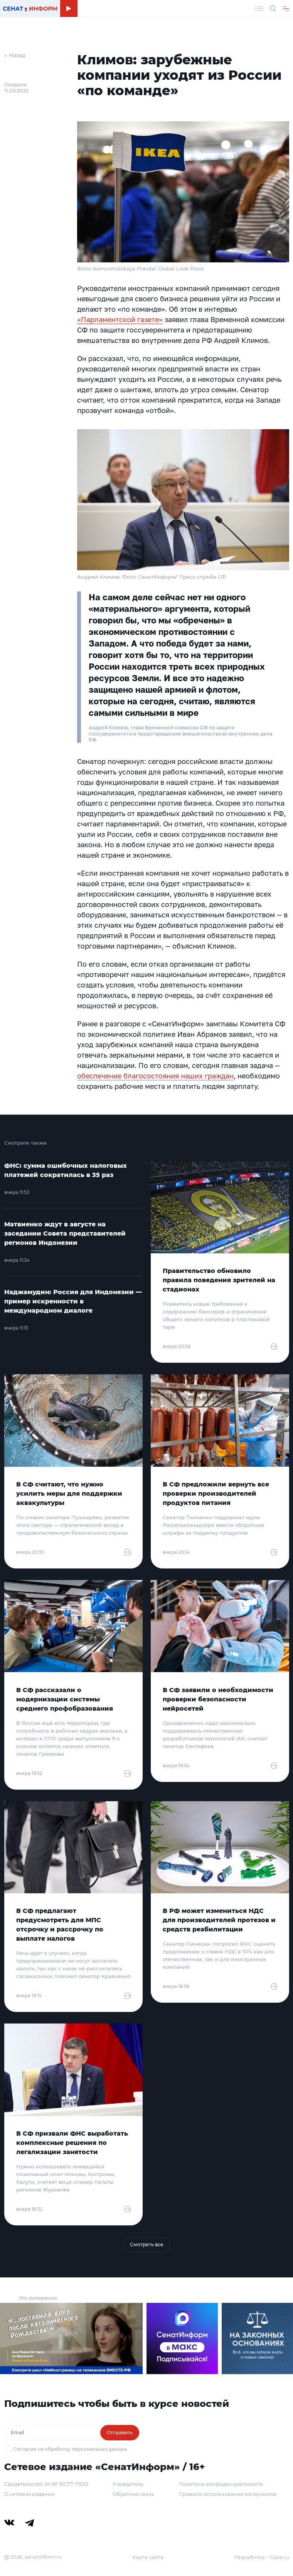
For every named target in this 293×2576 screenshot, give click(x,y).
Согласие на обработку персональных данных (70, 2449)
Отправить (120, 2432)
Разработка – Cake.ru (261, 2557)
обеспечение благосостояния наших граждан (155, 1075)
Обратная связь (133, 2494)
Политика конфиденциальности (220, 2484)
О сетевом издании (29, 2494)
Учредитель (128, 2484)
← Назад (14, 55)
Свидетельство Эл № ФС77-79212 (46, 2484)
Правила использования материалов (227, 2494)
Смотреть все (146, 2244)
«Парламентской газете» (120, 319)
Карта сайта (147, 2557)
